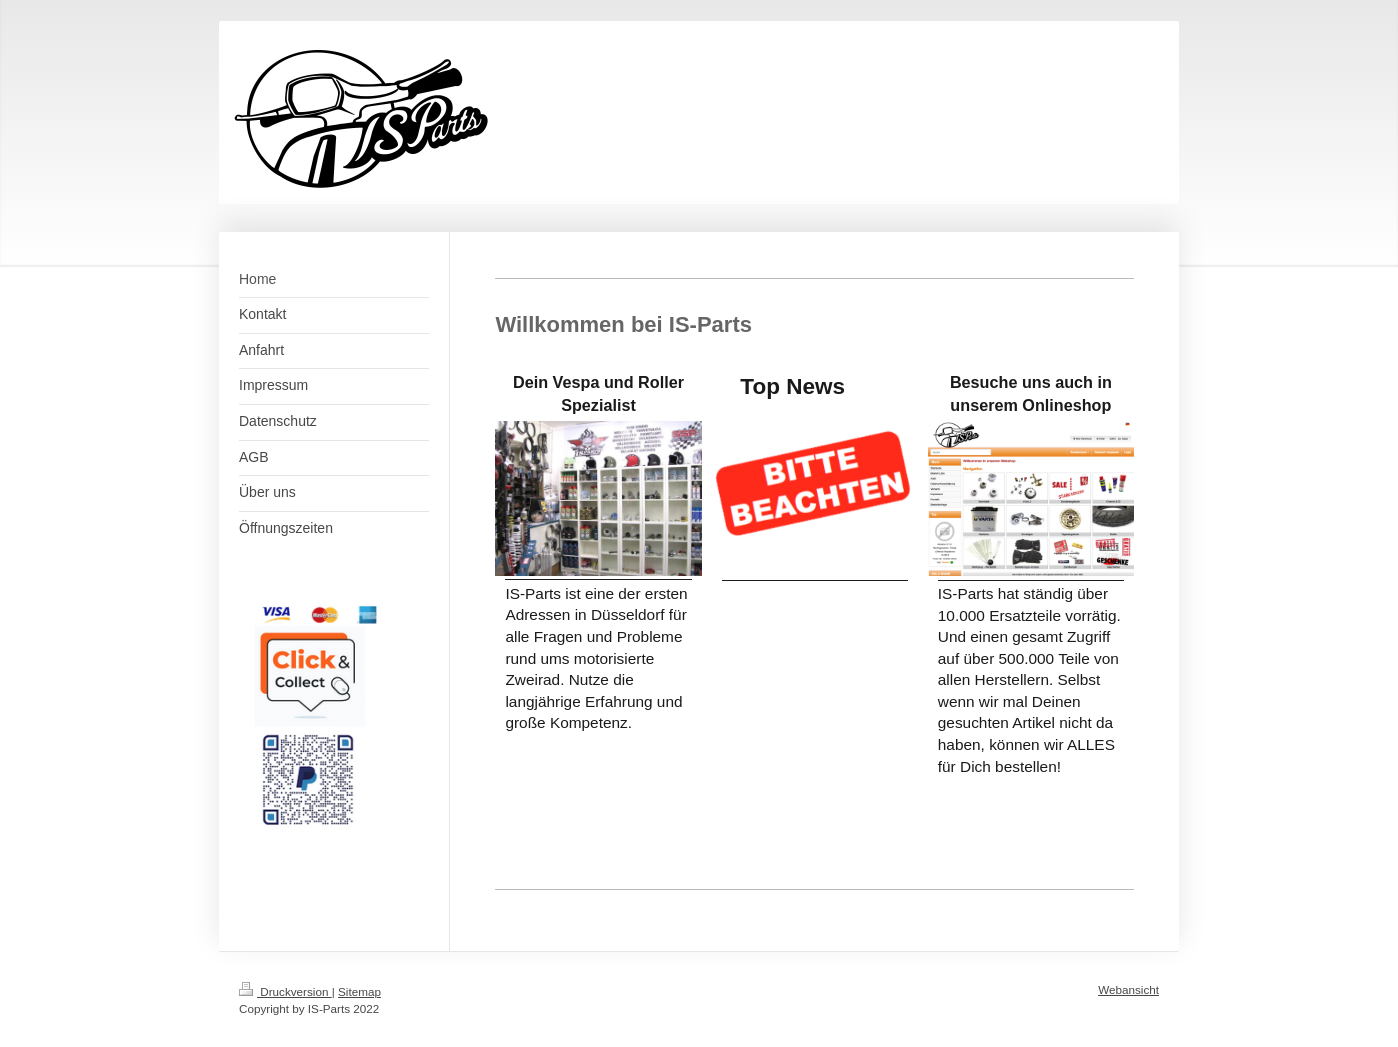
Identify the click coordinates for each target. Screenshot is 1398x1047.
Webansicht (1128, 989)
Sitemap (359, 991)
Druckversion (285, 991)
